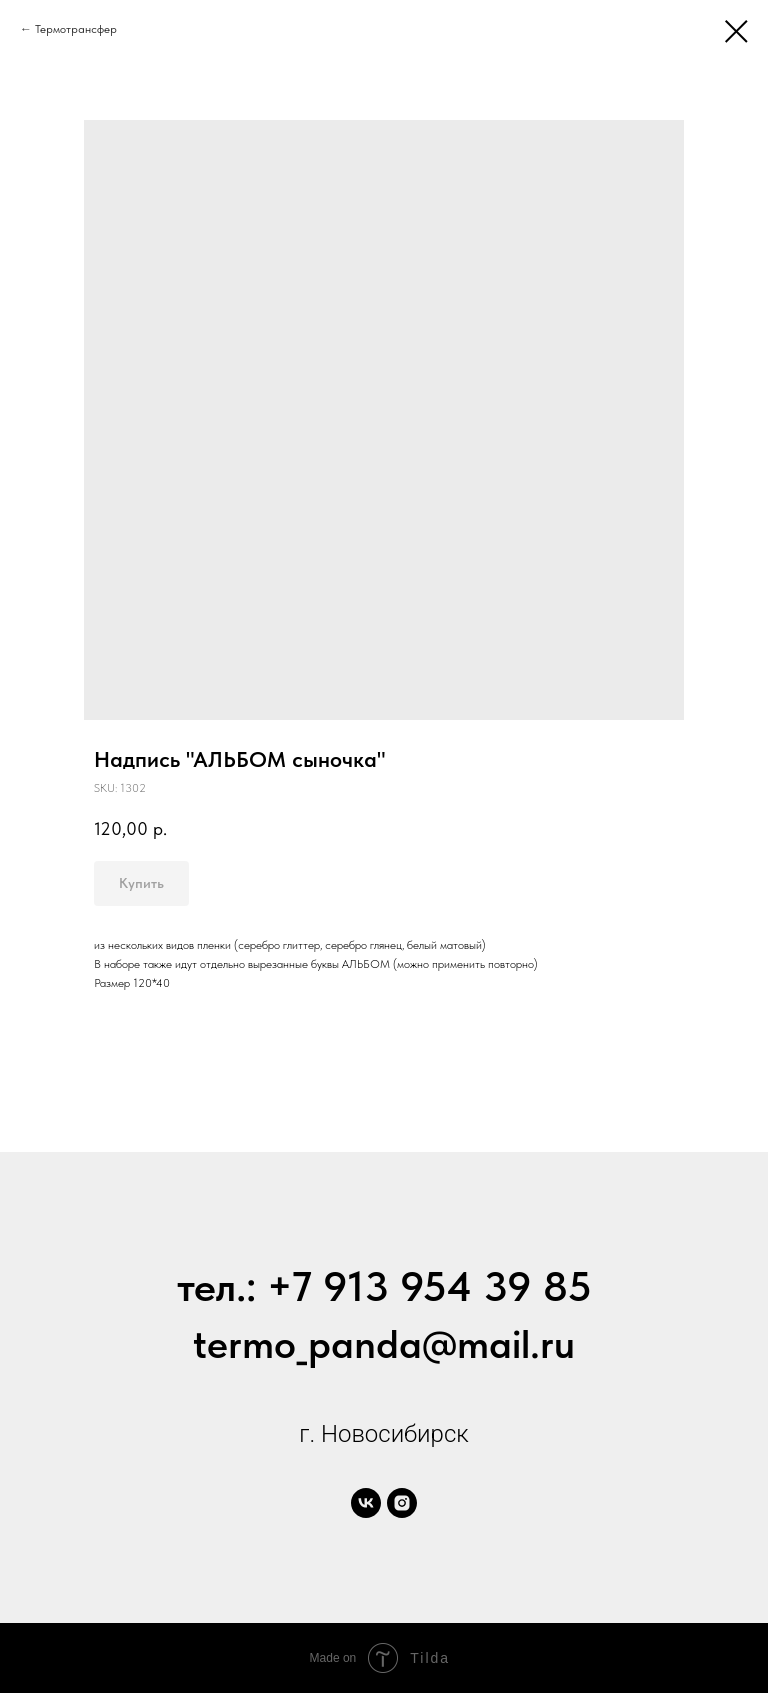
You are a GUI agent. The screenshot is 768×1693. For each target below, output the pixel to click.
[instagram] (402, 1503)
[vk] (366, 1503)
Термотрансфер (76, 29)
